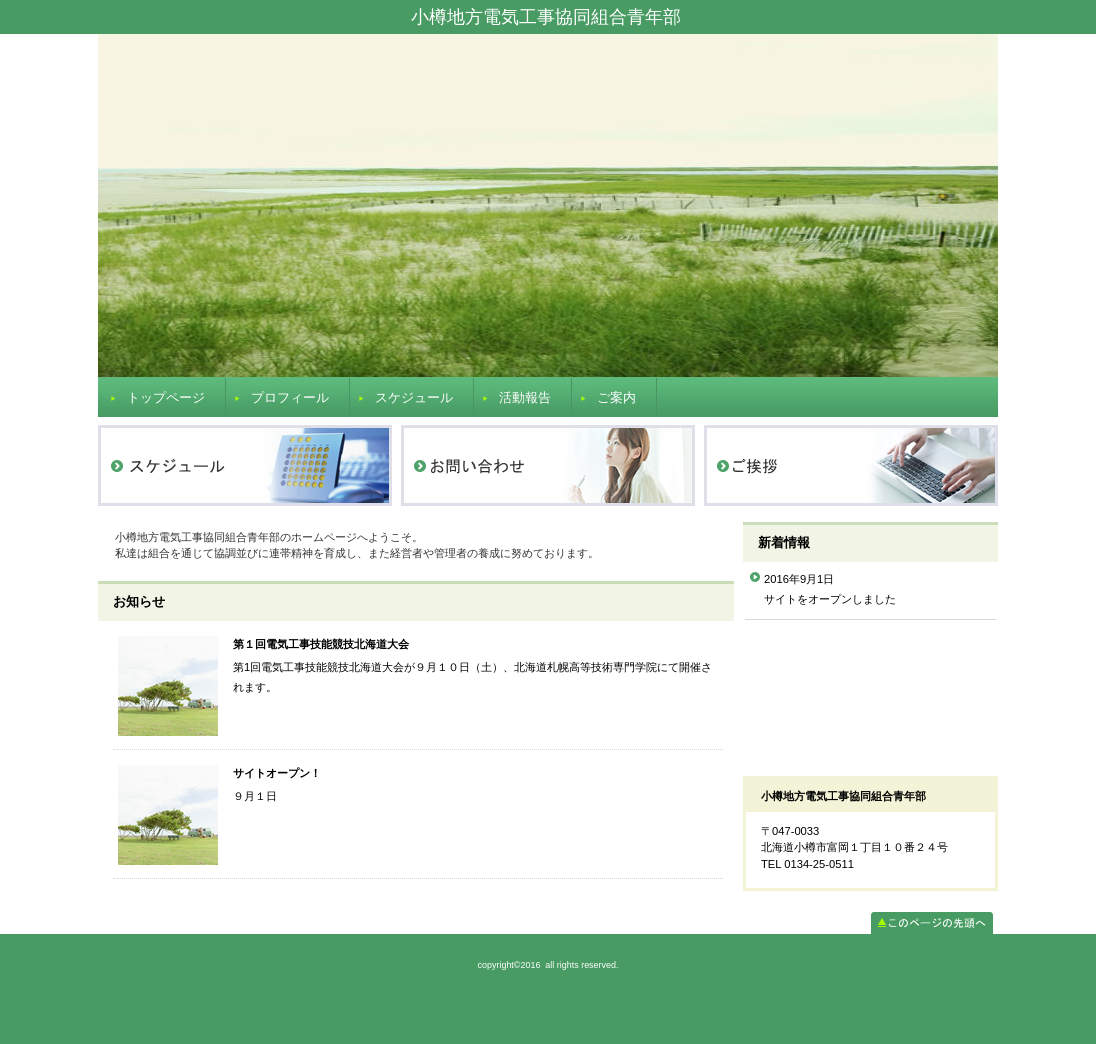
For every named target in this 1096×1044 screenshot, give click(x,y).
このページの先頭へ (932, 923)
